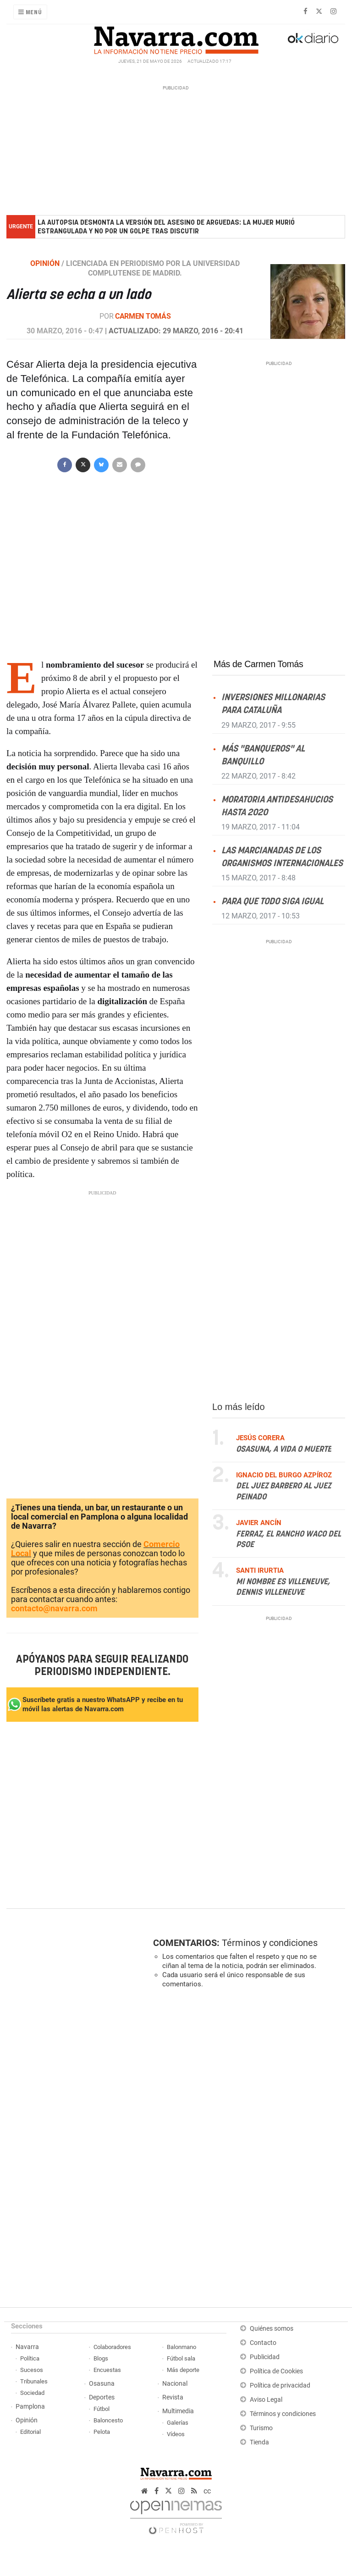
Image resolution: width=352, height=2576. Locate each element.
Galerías (177, 2422)
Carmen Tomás (142, 316)
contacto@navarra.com (54, 1608)
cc (207, 2491)
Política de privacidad (280, 2385)
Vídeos (176, 2434)
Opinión (27, 2420)
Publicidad (265, 2357)
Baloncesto (108, 2420)
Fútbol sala (181, 2358)
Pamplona (30, 2406)
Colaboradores (112, 2347)
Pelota (102, 2431)
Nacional (174, 2384)
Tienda (259, 2442)
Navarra (27, 2347)
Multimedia (178, 2411)
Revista (172, 2397)
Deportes (102, 2397)
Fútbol (102, 2408)
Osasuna (102, 2384)
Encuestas (107, 2369)
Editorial (30, 2431)
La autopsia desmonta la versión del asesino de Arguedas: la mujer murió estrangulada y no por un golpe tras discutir (166, 227)
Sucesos (31, 2369)
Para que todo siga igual (272, 901)
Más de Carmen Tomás (258, 664)
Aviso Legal (266, 2400)
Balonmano (181, 2347)
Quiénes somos (271, 2329)
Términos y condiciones (270, 1942)
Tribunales (34, 2381)
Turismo (261, 2428)
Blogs (101, 2358)
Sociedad (32, 2392)
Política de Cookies (276, 2371)
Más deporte (183, 2369)
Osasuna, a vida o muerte (283, 1449)
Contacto (263, 2343)
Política (29, 2358)
